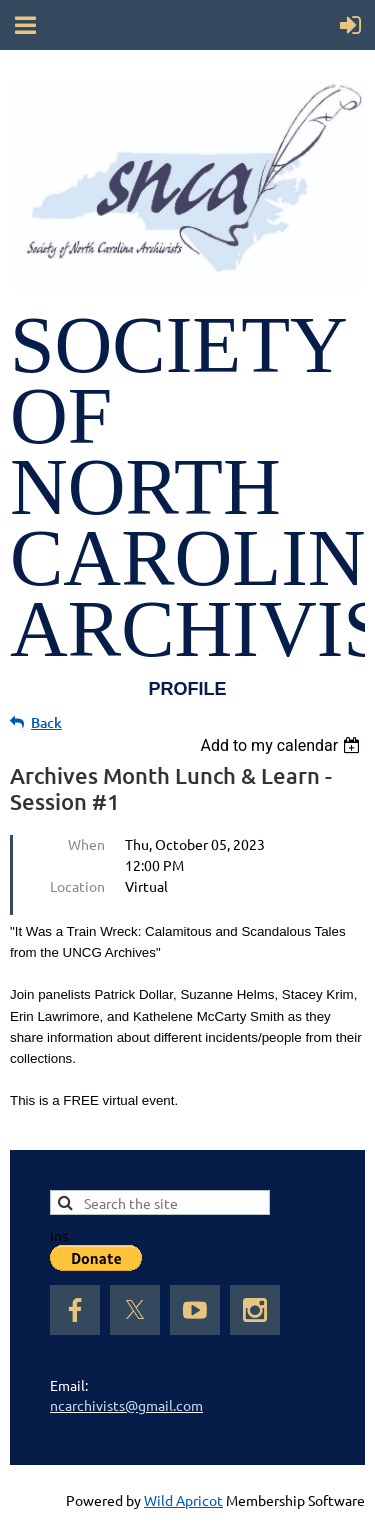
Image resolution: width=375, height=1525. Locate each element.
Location (77, 886)
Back (46, 722)
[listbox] (282, 745)
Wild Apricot (183, 1500)
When (86, 844)
